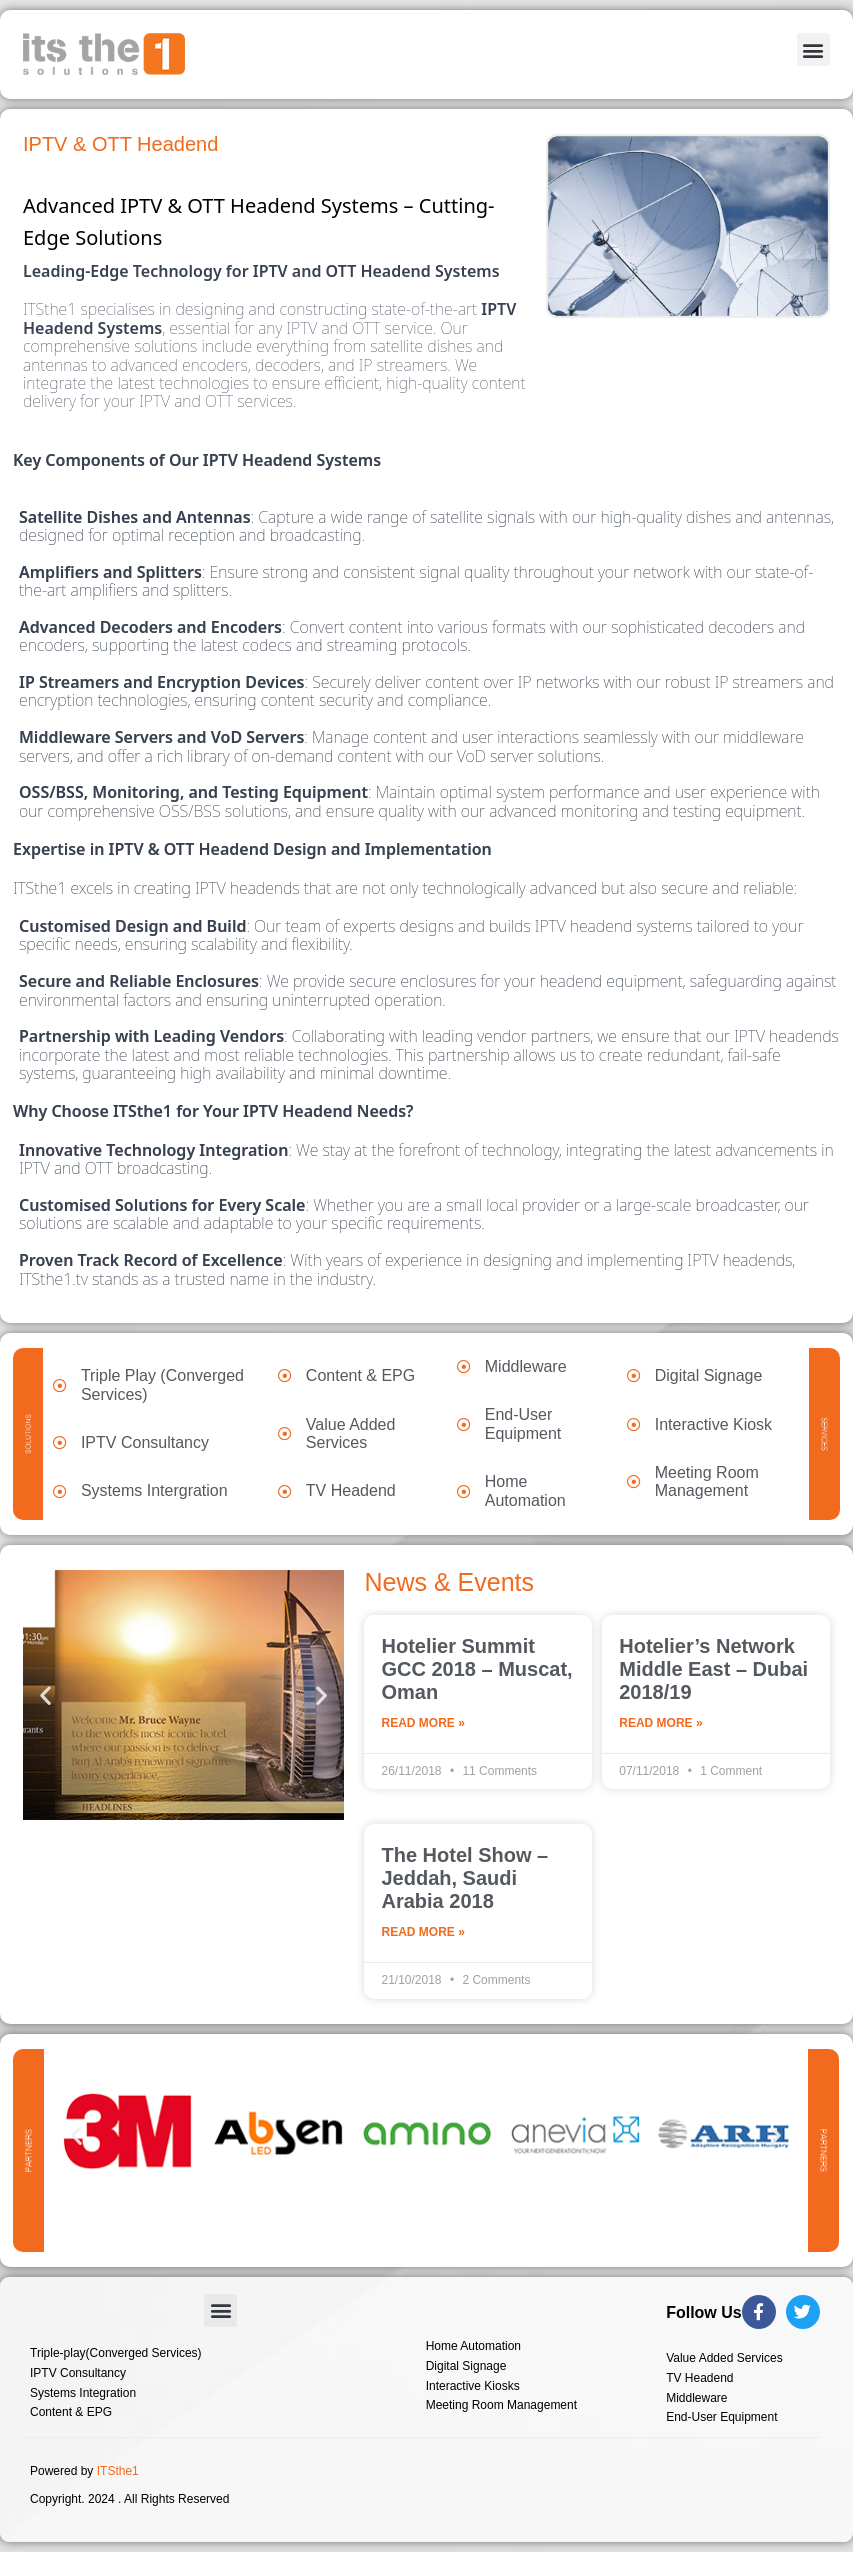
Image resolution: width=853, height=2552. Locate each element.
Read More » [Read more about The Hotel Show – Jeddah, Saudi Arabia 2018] (422, 1932)
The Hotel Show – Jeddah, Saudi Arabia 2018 (464, 1878)
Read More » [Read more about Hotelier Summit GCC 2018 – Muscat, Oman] (422, 1723)
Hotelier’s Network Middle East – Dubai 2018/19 (713, 1669)
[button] (813, 49)
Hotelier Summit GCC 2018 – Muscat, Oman (476, 1669)
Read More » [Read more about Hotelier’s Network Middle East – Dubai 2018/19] (660, 1723)
